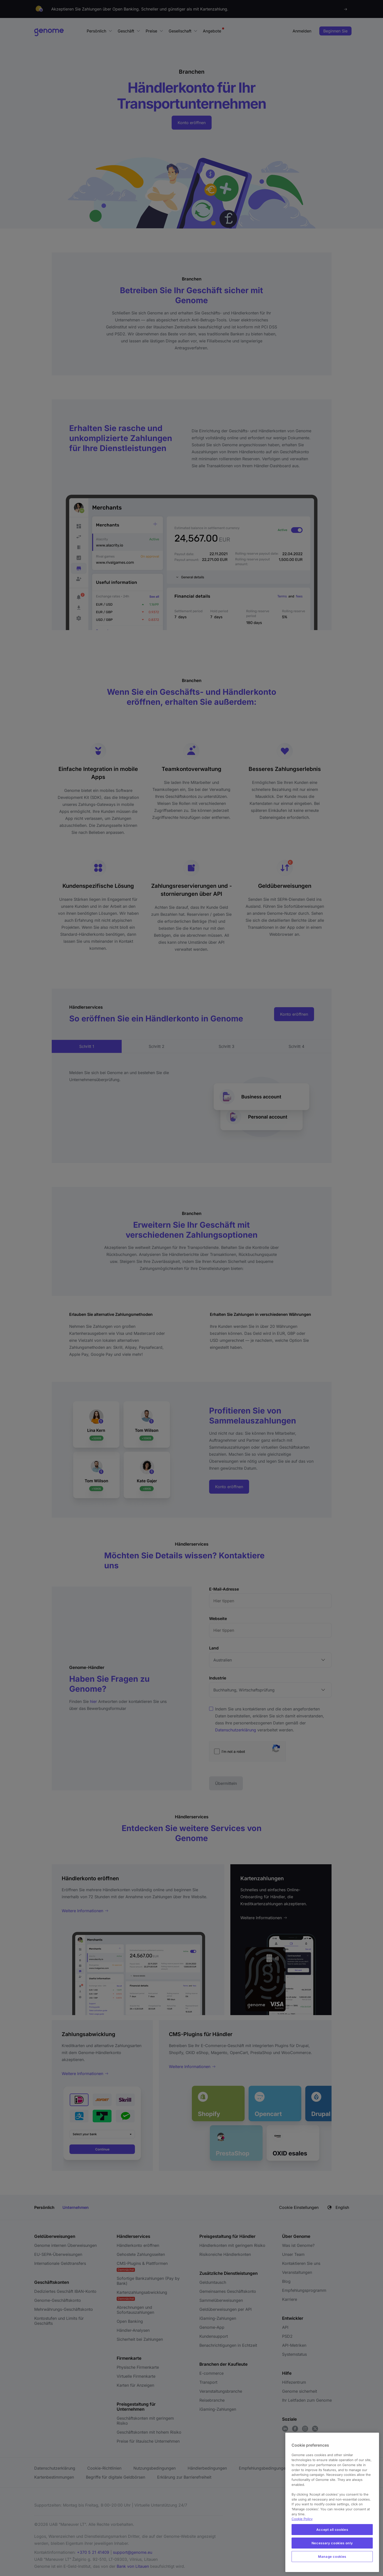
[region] (332, 2502)
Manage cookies (332, 2557)
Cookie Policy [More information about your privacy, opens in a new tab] (302, 2519)
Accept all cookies (332, 2530)
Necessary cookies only (332, 2543)
